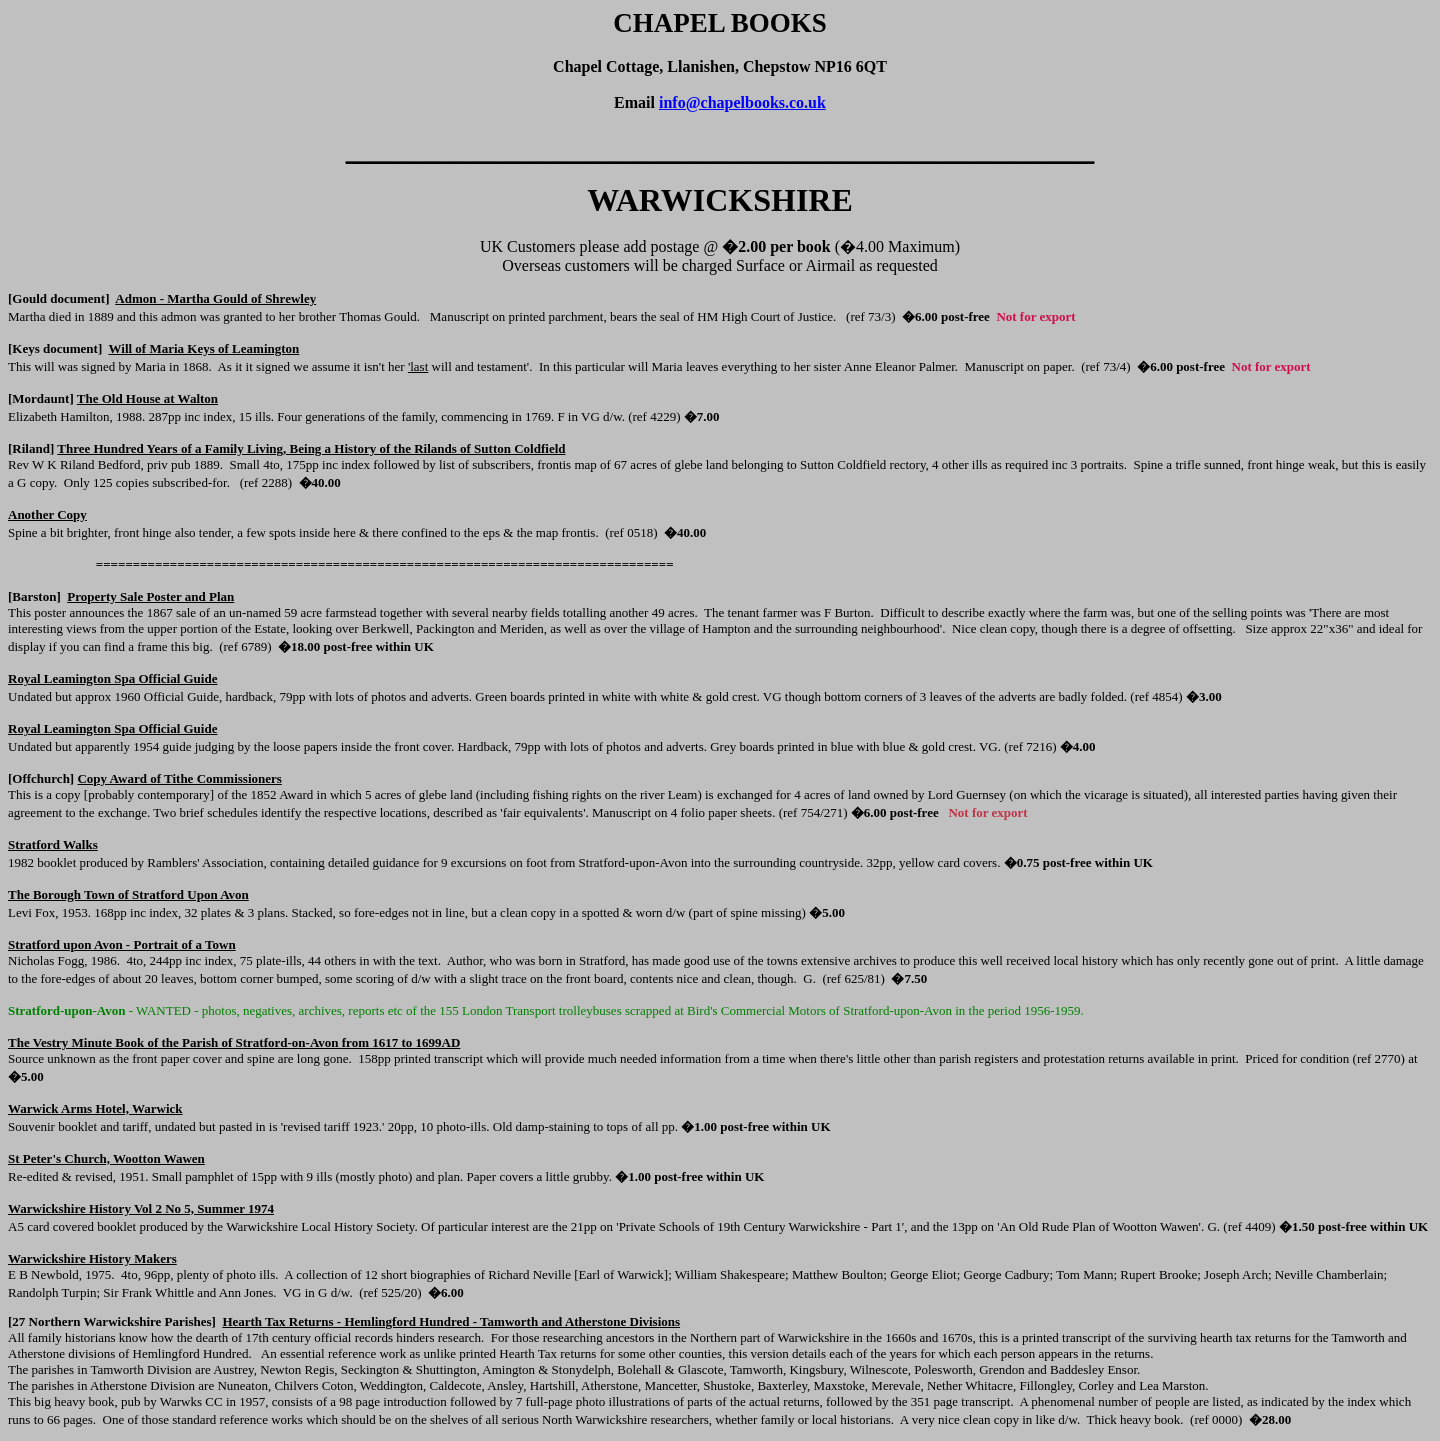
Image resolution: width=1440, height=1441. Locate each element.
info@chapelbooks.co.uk (742, 102)
